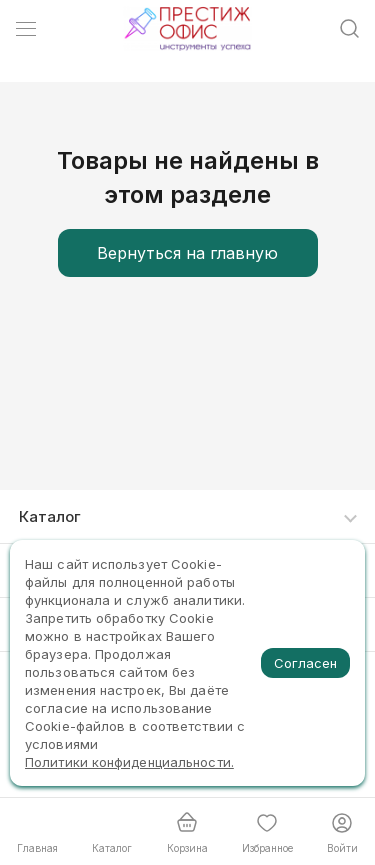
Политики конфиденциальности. (129, 762)
